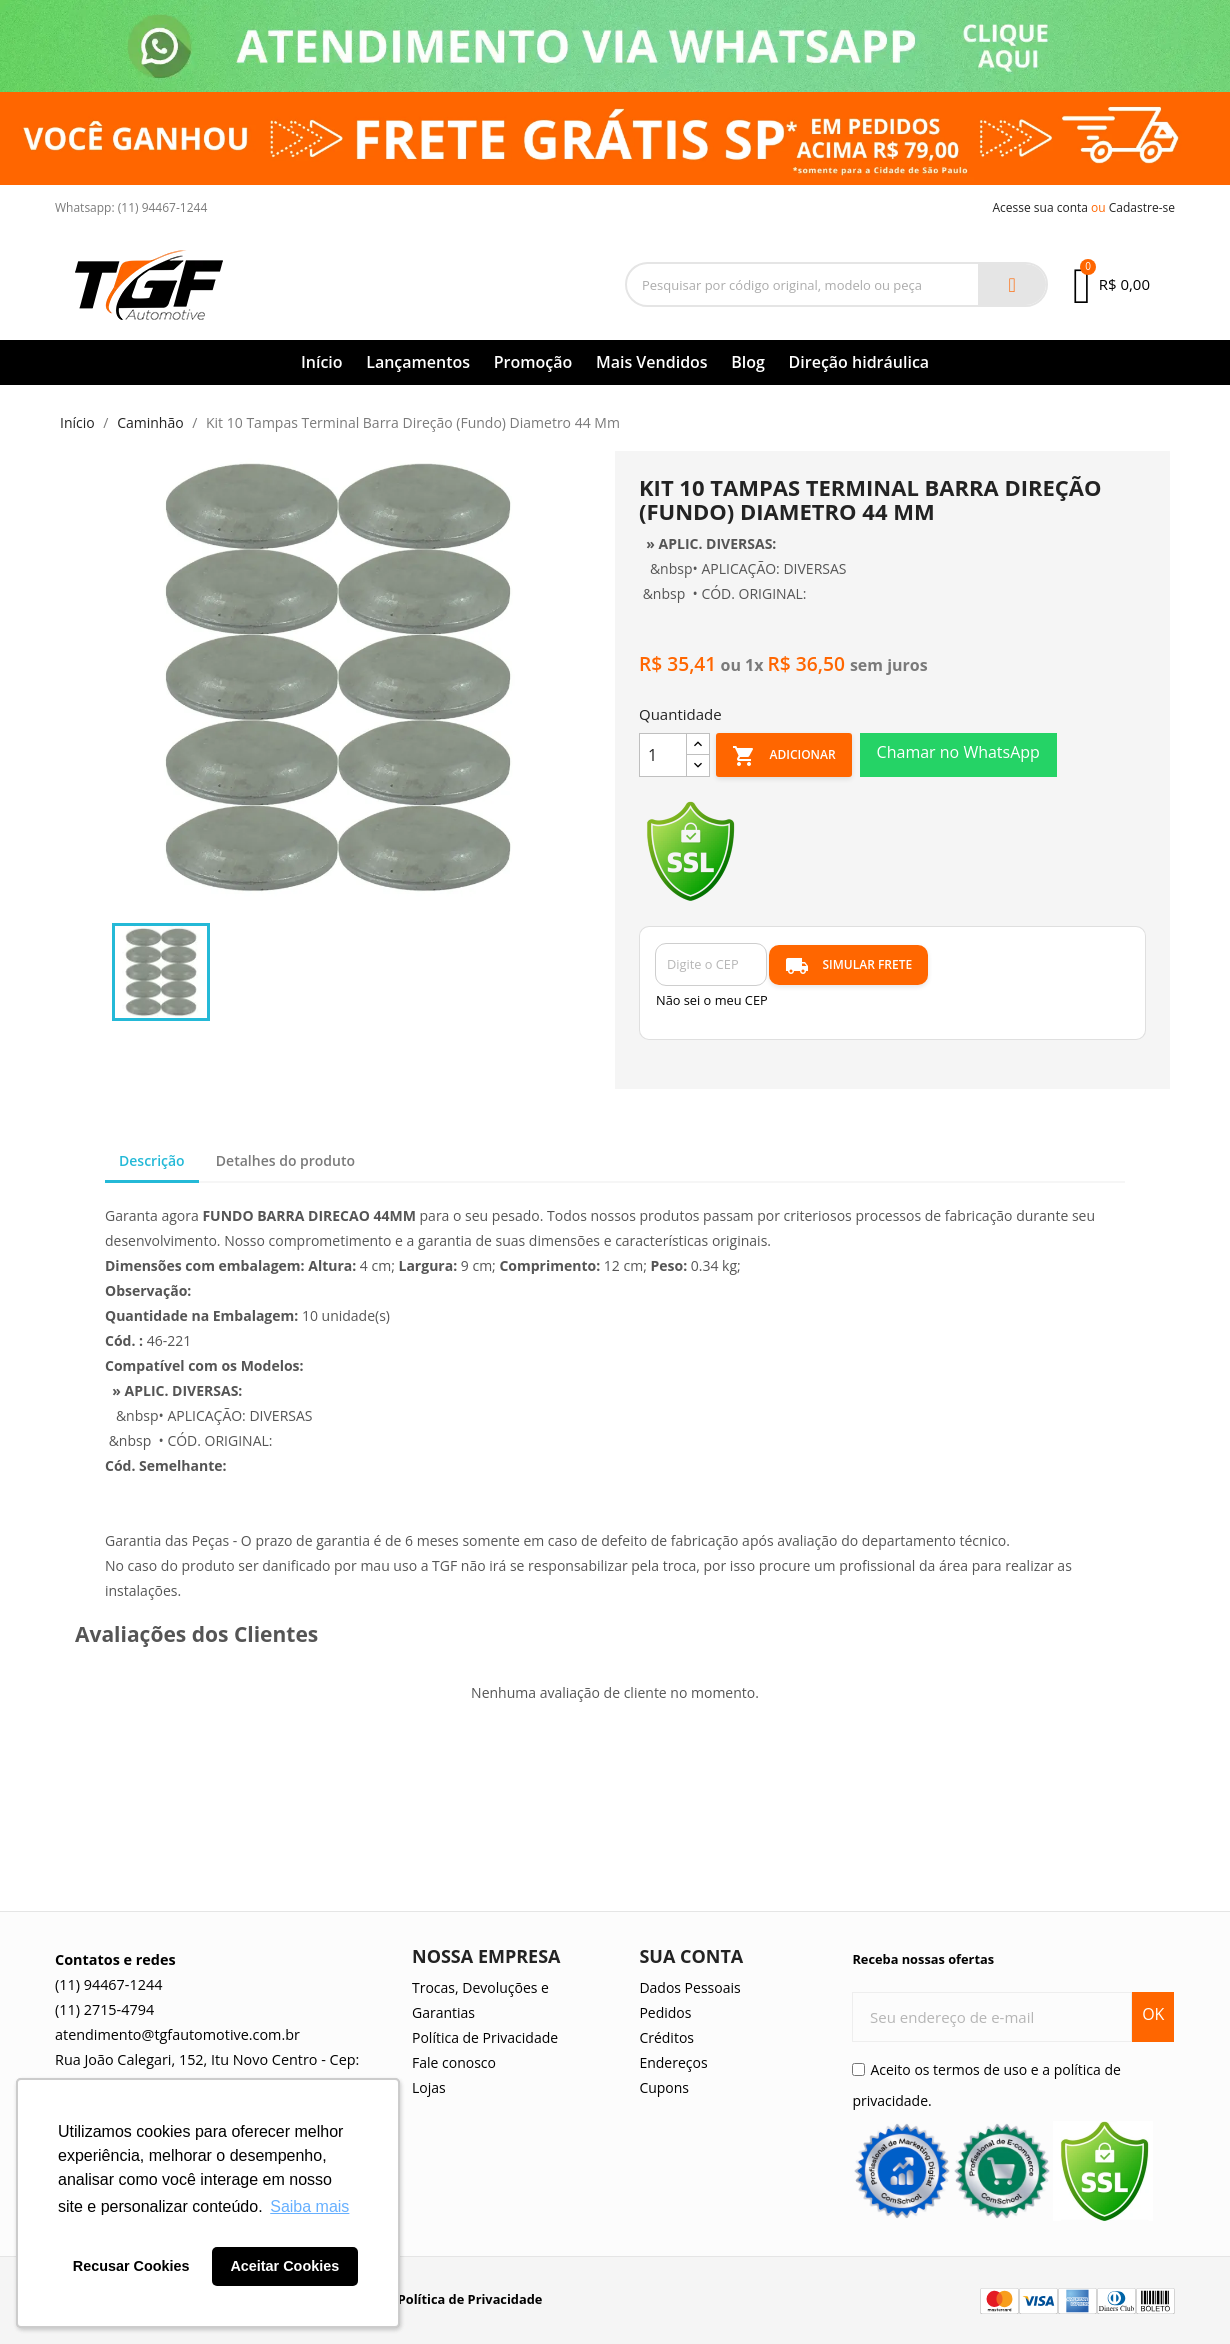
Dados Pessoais (689, 1987)
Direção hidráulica (859, 362)
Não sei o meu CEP (712, 1000)
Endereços (673, 2062)
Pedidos (665, 2012)
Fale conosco (454, 2062)
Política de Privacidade (485, 2037)
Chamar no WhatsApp (958, 752)
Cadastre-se (1142, 207)
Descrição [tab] (152, 1160)
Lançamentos (418, 362)
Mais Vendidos (652, 362)
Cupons (664, 2087)
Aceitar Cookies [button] (284, 2266)
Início (322, 362)
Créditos (666, 2037)
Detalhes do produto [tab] (285, 1160)
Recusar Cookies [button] (131, 2266)
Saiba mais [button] (309, 2206)
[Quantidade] (663, 755)
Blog (748, 362)
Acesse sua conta (1040, 207)
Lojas (429, 2087)
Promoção (533, 362)
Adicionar (783, 756)
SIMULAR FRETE (848, 966)
